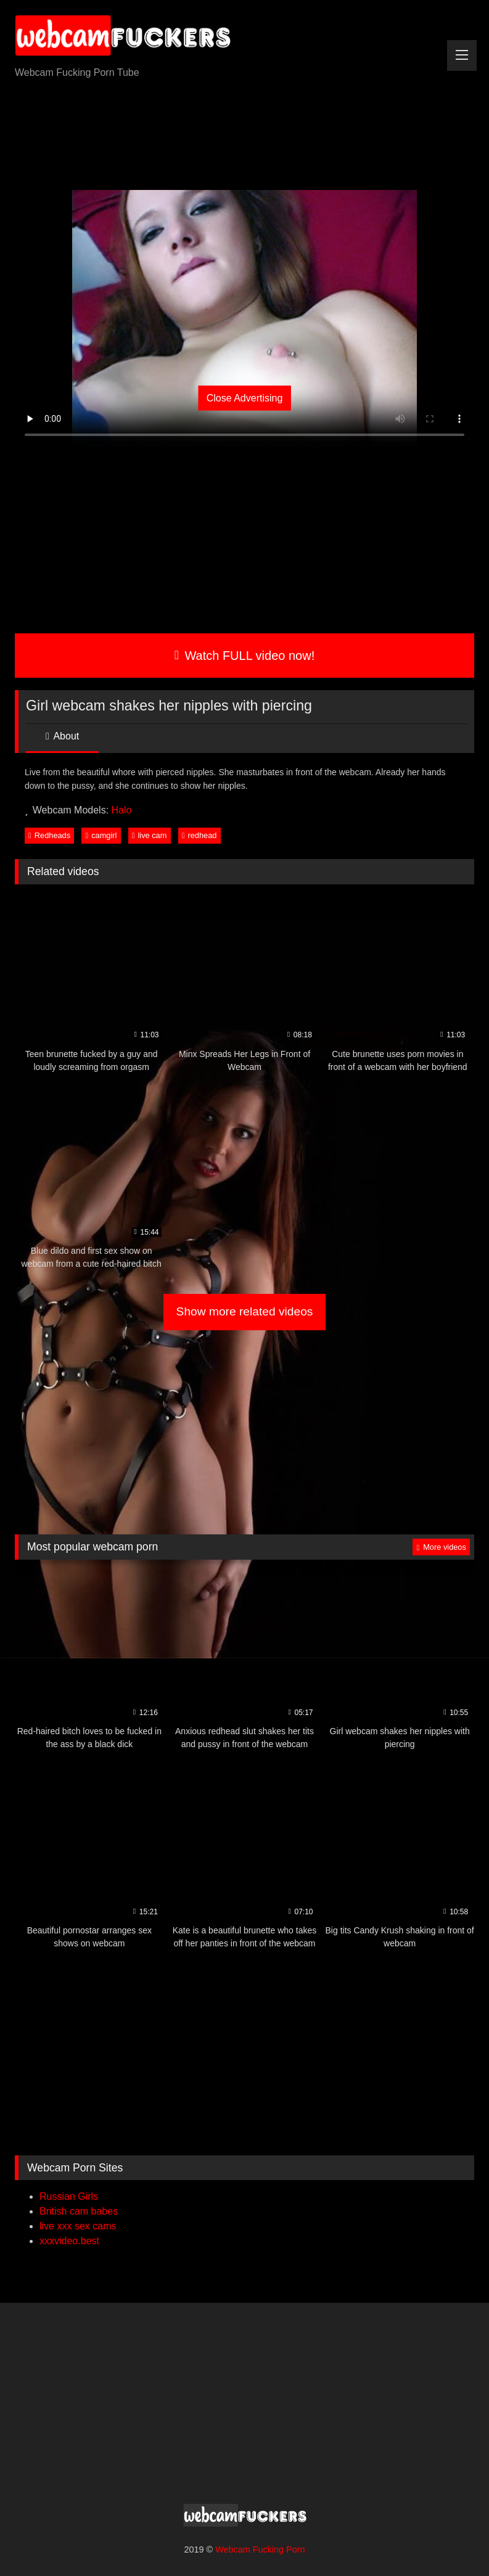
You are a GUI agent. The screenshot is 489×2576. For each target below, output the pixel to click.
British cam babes (78, 2211)
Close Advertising (245, 398)
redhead (199, 835)
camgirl (101, 835)
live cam (149, 835)
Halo (122, 810)
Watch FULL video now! (244, 655)
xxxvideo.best (69, 2241)
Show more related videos (244, 1311)
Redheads (49, 835)
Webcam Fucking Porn (260, 2549)
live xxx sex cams (77, 2226)
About (62, 736)
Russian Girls (68, 2196)
